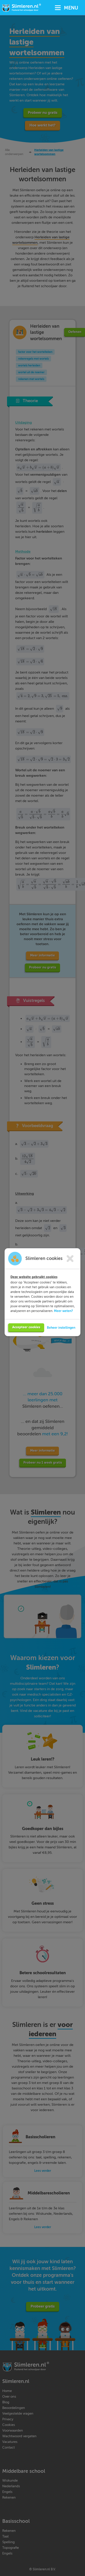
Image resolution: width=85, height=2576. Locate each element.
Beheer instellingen (61, 1327)
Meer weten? (63, 1311)
